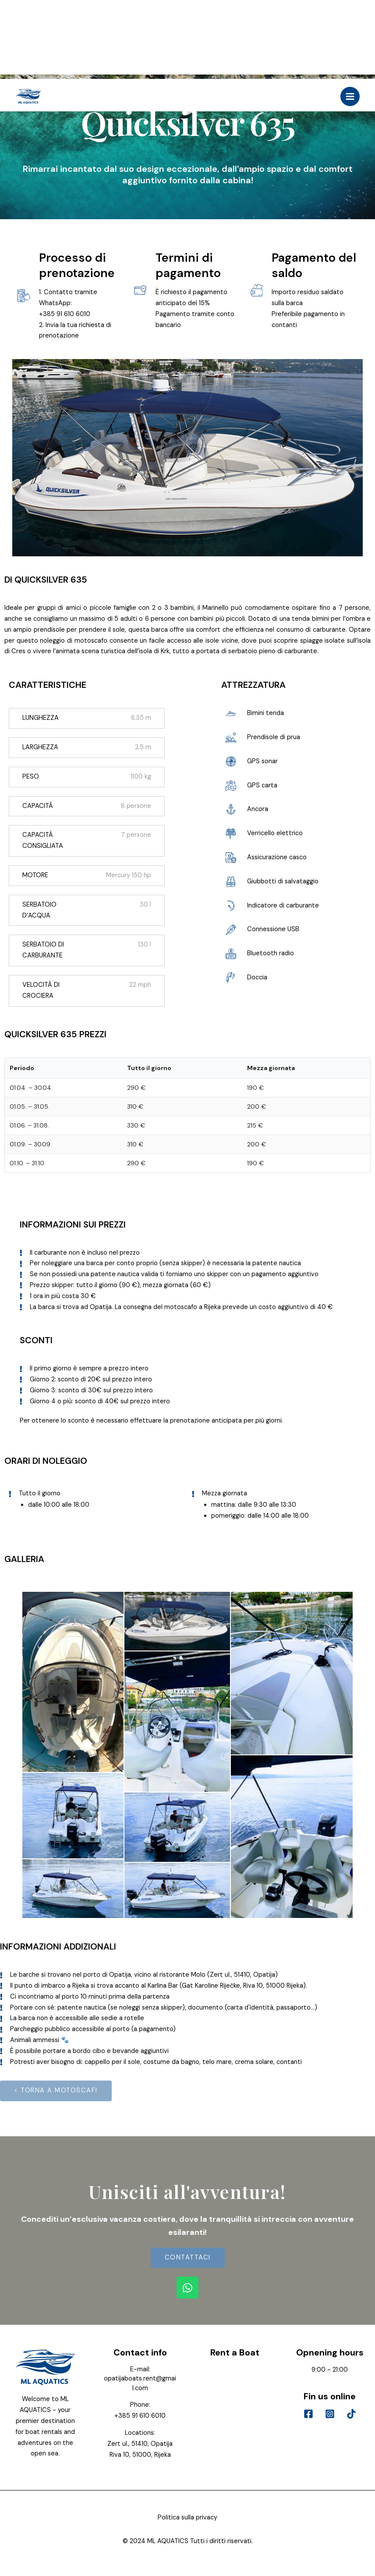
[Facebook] (308, 2414)
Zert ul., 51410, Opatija (140, 2444)
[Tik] (351, 2414)
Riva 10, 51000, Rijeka (140, 2455)
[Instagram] (330, 2414)
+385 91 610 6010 (140, 2416)
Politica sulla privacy (187, 2517)
